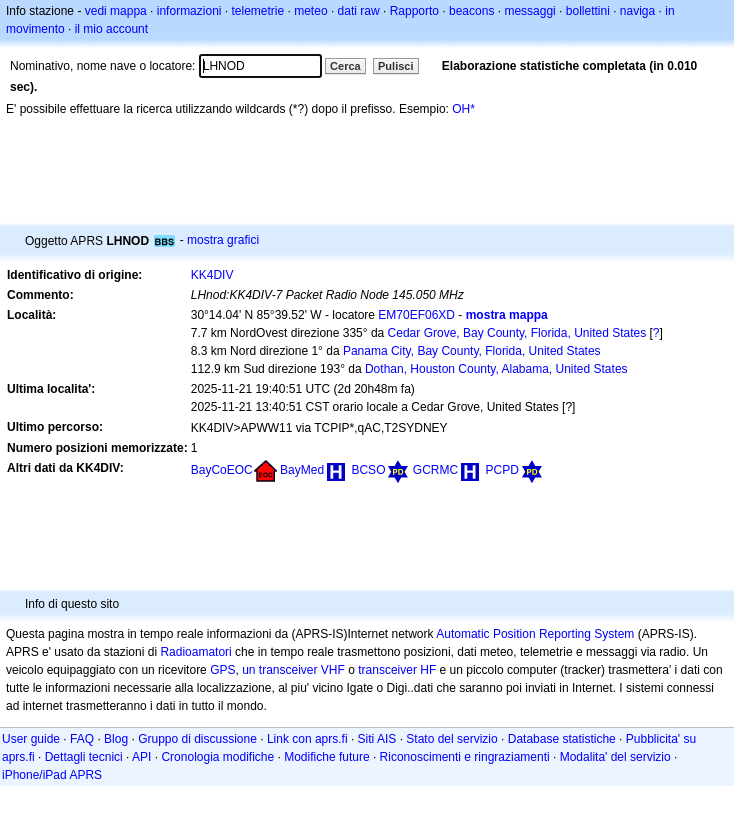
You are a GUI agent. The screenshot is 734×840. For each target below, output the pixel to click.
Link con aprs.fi (307, 739)
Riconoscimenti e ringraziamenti (465, 757)
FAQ (82, 739)
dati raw (359, 11)
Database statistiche (562, 739)
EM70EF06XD (416, 315)
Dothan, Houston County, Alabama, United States (496, 369)
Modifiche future (326, 757)
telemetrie (258, 11)
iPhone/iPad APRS (52, 775)
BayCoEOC (222, 470)
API (141, 757)
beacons (471, 11)
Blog (116, 739)
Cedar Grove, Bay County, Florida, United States (517, 333)
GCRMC (435, 470)
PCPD (501, 470)
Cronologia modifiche (217, 757)
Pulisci (395, 66)
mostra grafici (223, 240)
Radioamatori (195, 652)
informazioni (189, 11)
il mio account (111, 29)
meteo (310, 11)
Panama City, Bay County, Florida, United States (472, 351)
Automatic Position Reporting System (535, 634)
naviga (637, 11)
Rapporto (414, 11)
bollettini (588, 11)
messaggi (529, 11)
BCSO (368, 470)
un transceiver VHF (293, 670)
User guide (31, 739)
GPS (222, 670)
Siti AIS (377, 739)
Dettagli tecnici (84, 757)
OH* (463, 109)
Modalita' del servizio (615, 757)
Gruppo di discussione (197, 739)
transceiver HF (397, 670)
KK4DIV (212, 275)
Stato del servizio (451, 739)
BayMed (302, 470)
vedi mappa (116, 11)
